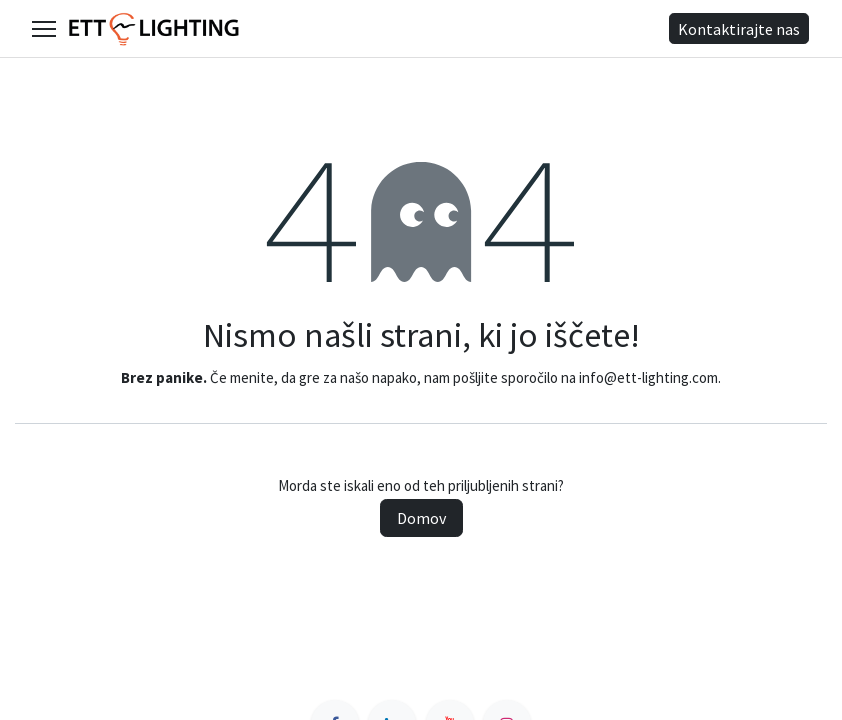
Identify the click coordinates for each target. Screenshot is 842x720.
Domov (421, 518)
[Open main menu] (44, 28)
